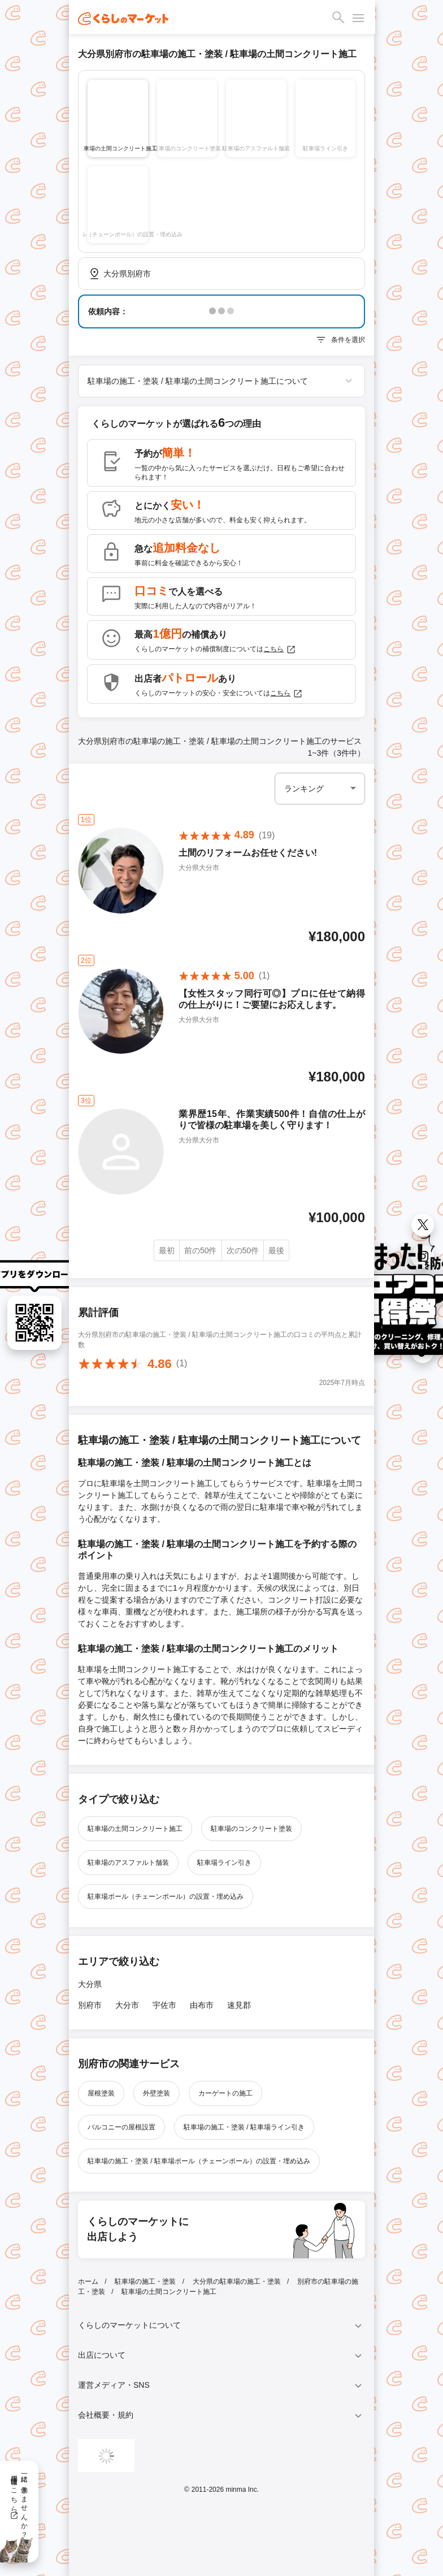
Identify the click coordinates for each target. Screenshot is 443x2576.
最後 (276, 1250)
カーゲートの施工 (225, 2093)
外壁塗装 (156, 2093)
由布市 (202, 2005)
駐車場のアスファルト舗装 (128, 1863)
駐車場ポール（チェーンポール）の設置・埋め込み (166, 1896)
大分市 (127, 2005)
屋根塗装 (101, 2093)
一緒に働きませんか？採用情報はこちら (19, 2502)
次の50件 (243, 1250)
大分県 (90, 1984)
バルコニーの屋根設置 (121, 2127)
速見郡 (239, 2005)
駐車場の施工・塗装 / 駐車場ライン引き (244, 2127)
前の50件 (200, 1250)
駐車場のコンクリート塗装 (251, 1829)
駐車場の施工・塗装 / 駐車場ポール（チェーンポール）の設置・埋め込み (199, 2161)
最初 (167, 1250)
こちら (279, 649)
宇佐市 (164, 2005)
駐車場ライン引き (224, 1863)
